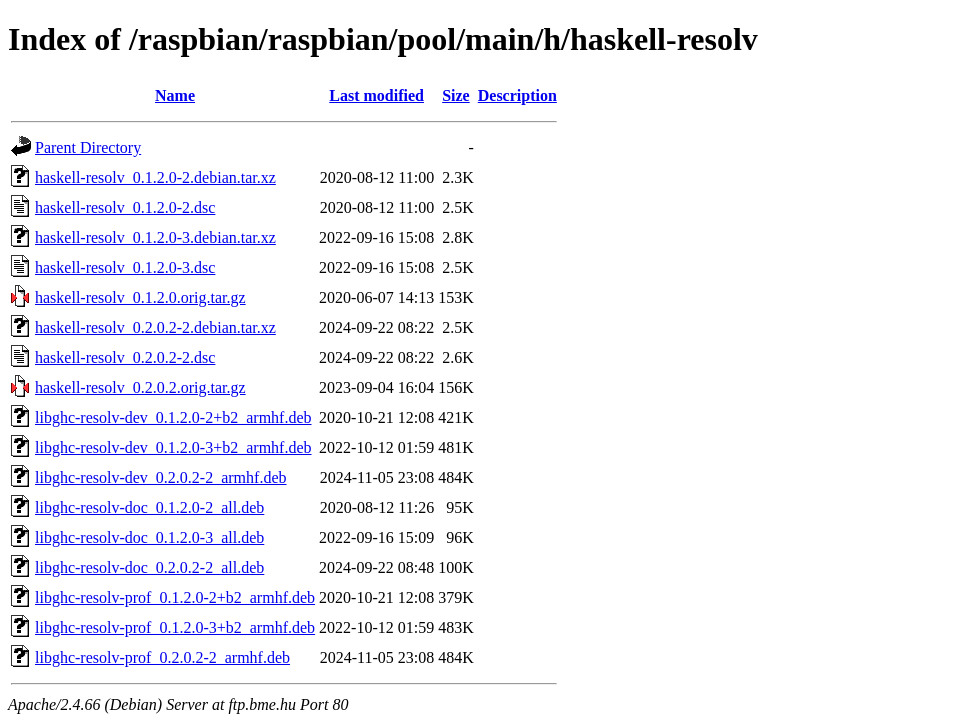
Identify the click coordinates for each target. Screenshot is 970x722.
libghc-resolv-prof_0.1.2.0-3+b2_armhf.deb (175, 627)
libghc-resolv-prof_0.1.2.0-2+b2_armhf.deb (175, 597)
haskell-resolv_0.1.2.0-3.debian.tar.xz (155, 237)
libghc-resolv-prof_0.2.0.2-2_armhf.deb (162, 657)
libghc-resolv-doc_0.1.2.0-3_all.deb (149, 537)
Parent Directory (88, 147)
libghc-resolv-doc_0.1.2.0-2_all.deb (149, 507)
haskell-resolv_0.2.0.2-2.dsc (125, 357)
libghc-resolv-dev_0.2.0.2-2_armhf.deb (160, 477)
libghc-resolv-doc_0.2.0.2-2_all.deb (149, 567)
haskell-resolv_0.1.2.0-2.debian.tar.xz (155, 177)
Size (456, 95)
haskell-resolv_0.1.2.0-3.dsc (125, 267)
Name (175, 95)
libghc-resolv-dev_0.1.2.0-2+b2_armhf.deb (173, 417)
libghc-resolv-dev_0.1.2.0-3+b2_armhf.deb (173, 447)
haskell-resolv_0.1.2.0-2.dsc (125, 207)
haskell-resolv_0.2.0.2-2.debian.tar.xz (155, 327)
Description (517, 95)
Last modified (376, 95)
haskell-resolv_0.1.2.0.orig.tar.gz (140, 297)
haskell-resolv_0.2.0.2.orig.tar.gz (140, 387)
